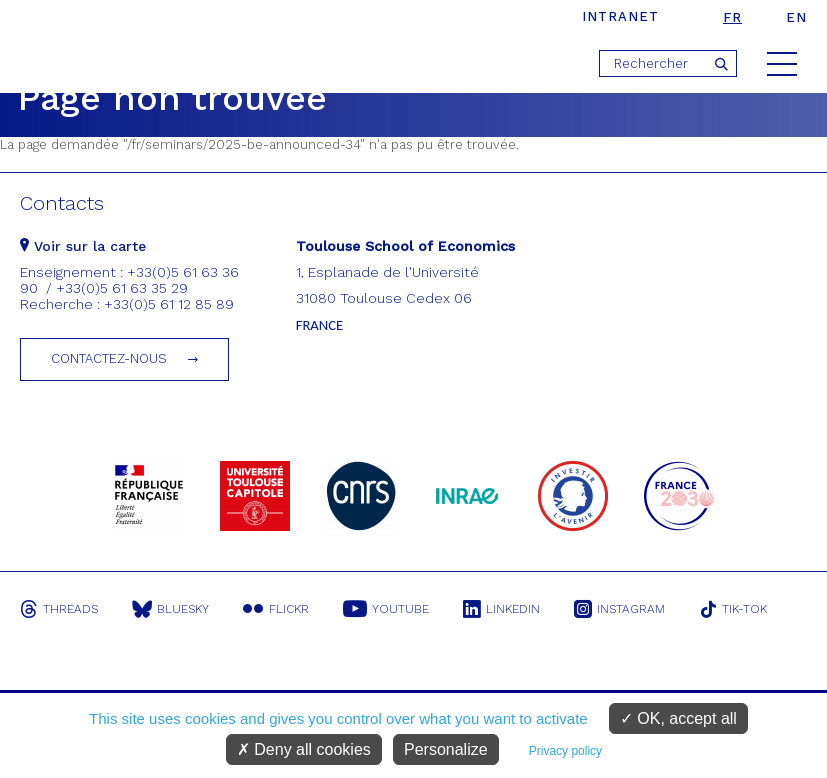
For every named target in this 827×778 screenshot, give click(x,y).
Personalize (446, 749)
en (796, 17)
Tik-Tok (733, 609)
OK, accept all (678, 718)
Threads (59, 609)
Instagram (619, 609)
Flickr (276, 609)
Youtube (386, 609)
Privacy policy (565, 751)
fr (732, 17)
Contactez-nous (109, 358)
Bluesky (170, 609)
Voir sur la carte (83, 246)
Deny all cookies (304, 749)
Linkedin (501, 609)
